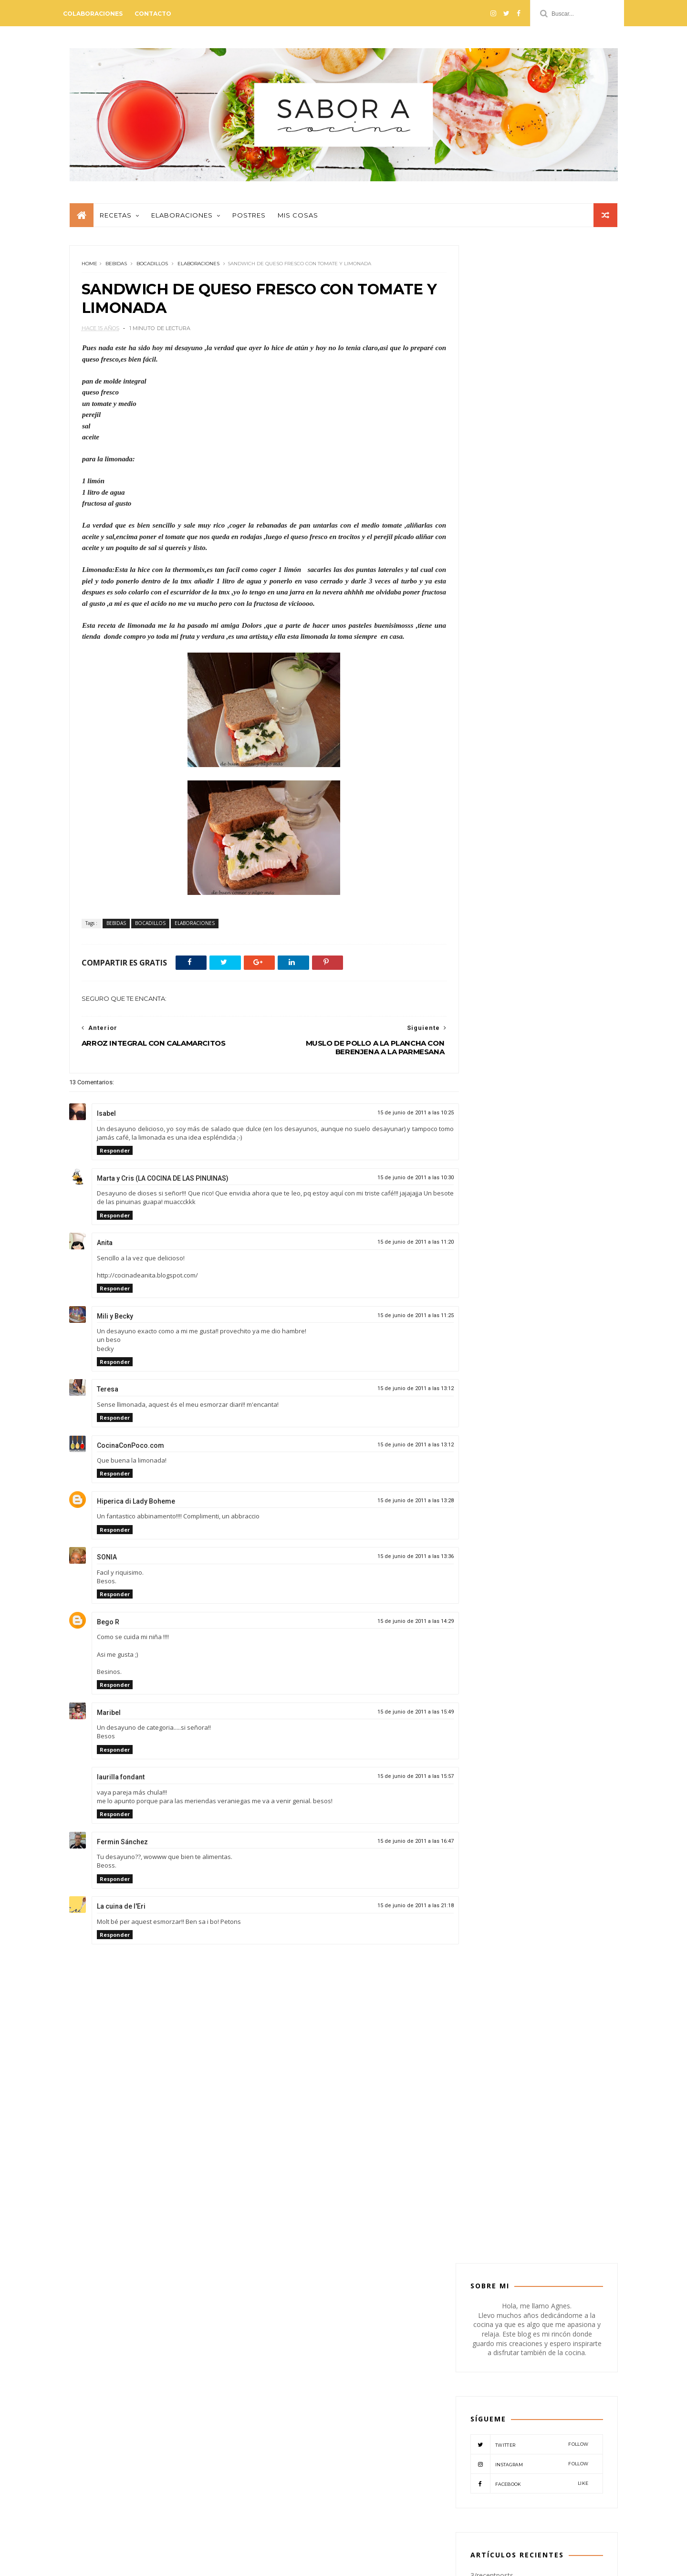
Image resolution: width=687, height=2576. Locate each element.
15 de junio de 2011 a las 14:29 (395, 1626)
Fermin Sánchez (122, 1847)
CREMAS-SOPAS (498, 1108)
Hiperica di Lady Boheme (136, 1506)
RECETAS (527, 1154)
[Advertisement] (254, 2188)
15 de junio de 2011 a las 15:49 (395, 1717)
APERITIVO (491, 1063)
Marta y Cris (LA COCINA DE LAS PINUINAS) (163, 1183)
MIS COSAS (564, 1124)
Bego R (108, 1627)
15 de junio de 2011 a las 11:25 (395, 1321)
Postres (248, 219)
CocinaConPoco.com (130, 1450)
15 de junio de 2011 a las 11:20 (395, 1247)
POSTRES (489, 1154)
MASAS (526, 1124)
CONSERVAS (557, 1094)
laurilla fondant (121, 1782)
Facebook (529, 470)
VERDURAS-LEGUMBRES (509, 1168)
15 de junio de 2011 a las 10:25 (395, 1118)
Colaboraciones (99, 13)
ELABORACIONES (198, 269)
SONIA (107, 1562)
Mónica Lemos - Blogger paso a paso (192, 2563)
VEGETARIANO (572, 1154)
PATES (538, 1138)
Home (89, 269)
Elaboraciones (181, 219)
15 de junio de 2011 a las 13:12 (395, 1394)
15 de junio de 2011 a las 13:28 (395, 1506)
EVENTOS (490, 1124)
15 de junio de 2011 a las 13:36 (395, 1561)
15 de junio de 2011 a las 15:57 (395, 1781)
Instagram (529, 451)
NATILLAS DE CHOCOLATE (556, 948)
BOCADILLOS (152, 269)
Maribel (109, 1718)
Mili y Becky (115, 1321)
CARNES (575, 1079)
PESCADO (573, 1138)
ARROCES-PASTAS (543, 1063)
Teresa (107, 1394)
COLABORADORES (502, 1094)
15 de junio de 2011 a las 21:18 (395, 1911)
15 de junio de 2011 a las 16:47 (395, 1846)
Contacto (159, 13)
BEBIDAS (116, 269)
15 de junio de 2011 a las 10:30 (395, 1183)
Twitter (529, 431)
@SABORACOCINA (343, 2334)
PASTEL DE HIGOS (542, 861)
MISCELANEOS (496, 1138)
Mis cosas (297, 219)
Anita (105, 1248)
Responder (115, 1155)
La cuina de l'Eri (121, 1911)
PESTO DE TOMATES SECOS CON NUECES (521, 2373)
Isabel (106, 1118)
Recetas (115, 219)
